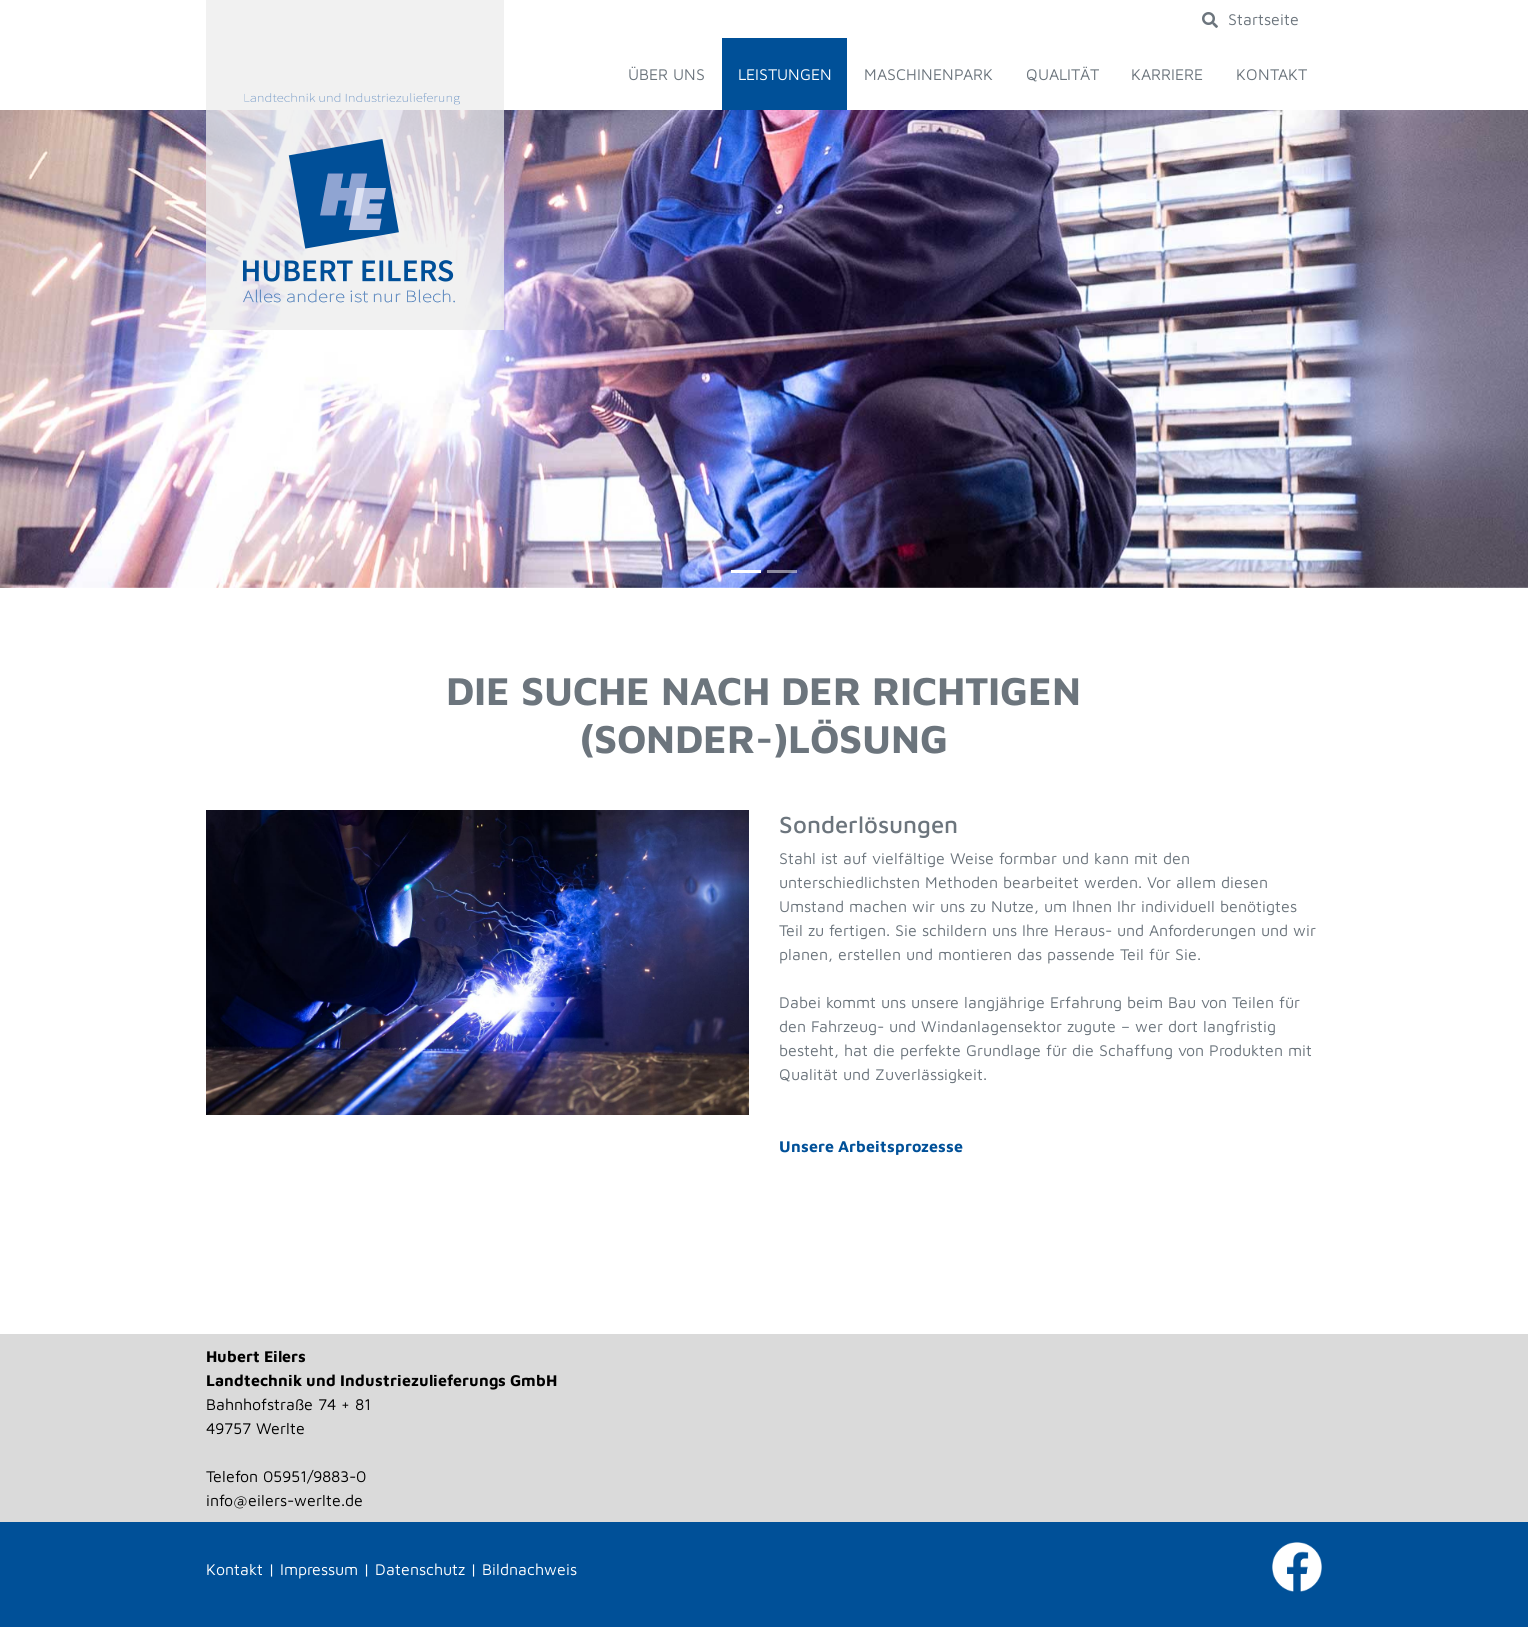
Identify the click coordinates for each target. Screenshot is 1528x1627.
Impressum (319, 1569)
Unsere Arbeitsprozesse (871, 1146)
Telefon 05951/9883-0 (286, 1476)
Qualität (1062, 74)
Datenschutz (420, 1569)
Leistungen (785, 74)
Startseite (1263, 19)
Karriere (1167, 74)
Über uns (666, 74)
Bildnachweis (529, 1569)
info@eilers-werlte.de (284, 1500)
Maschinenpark (928, 74)
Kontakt (1271, 74)
